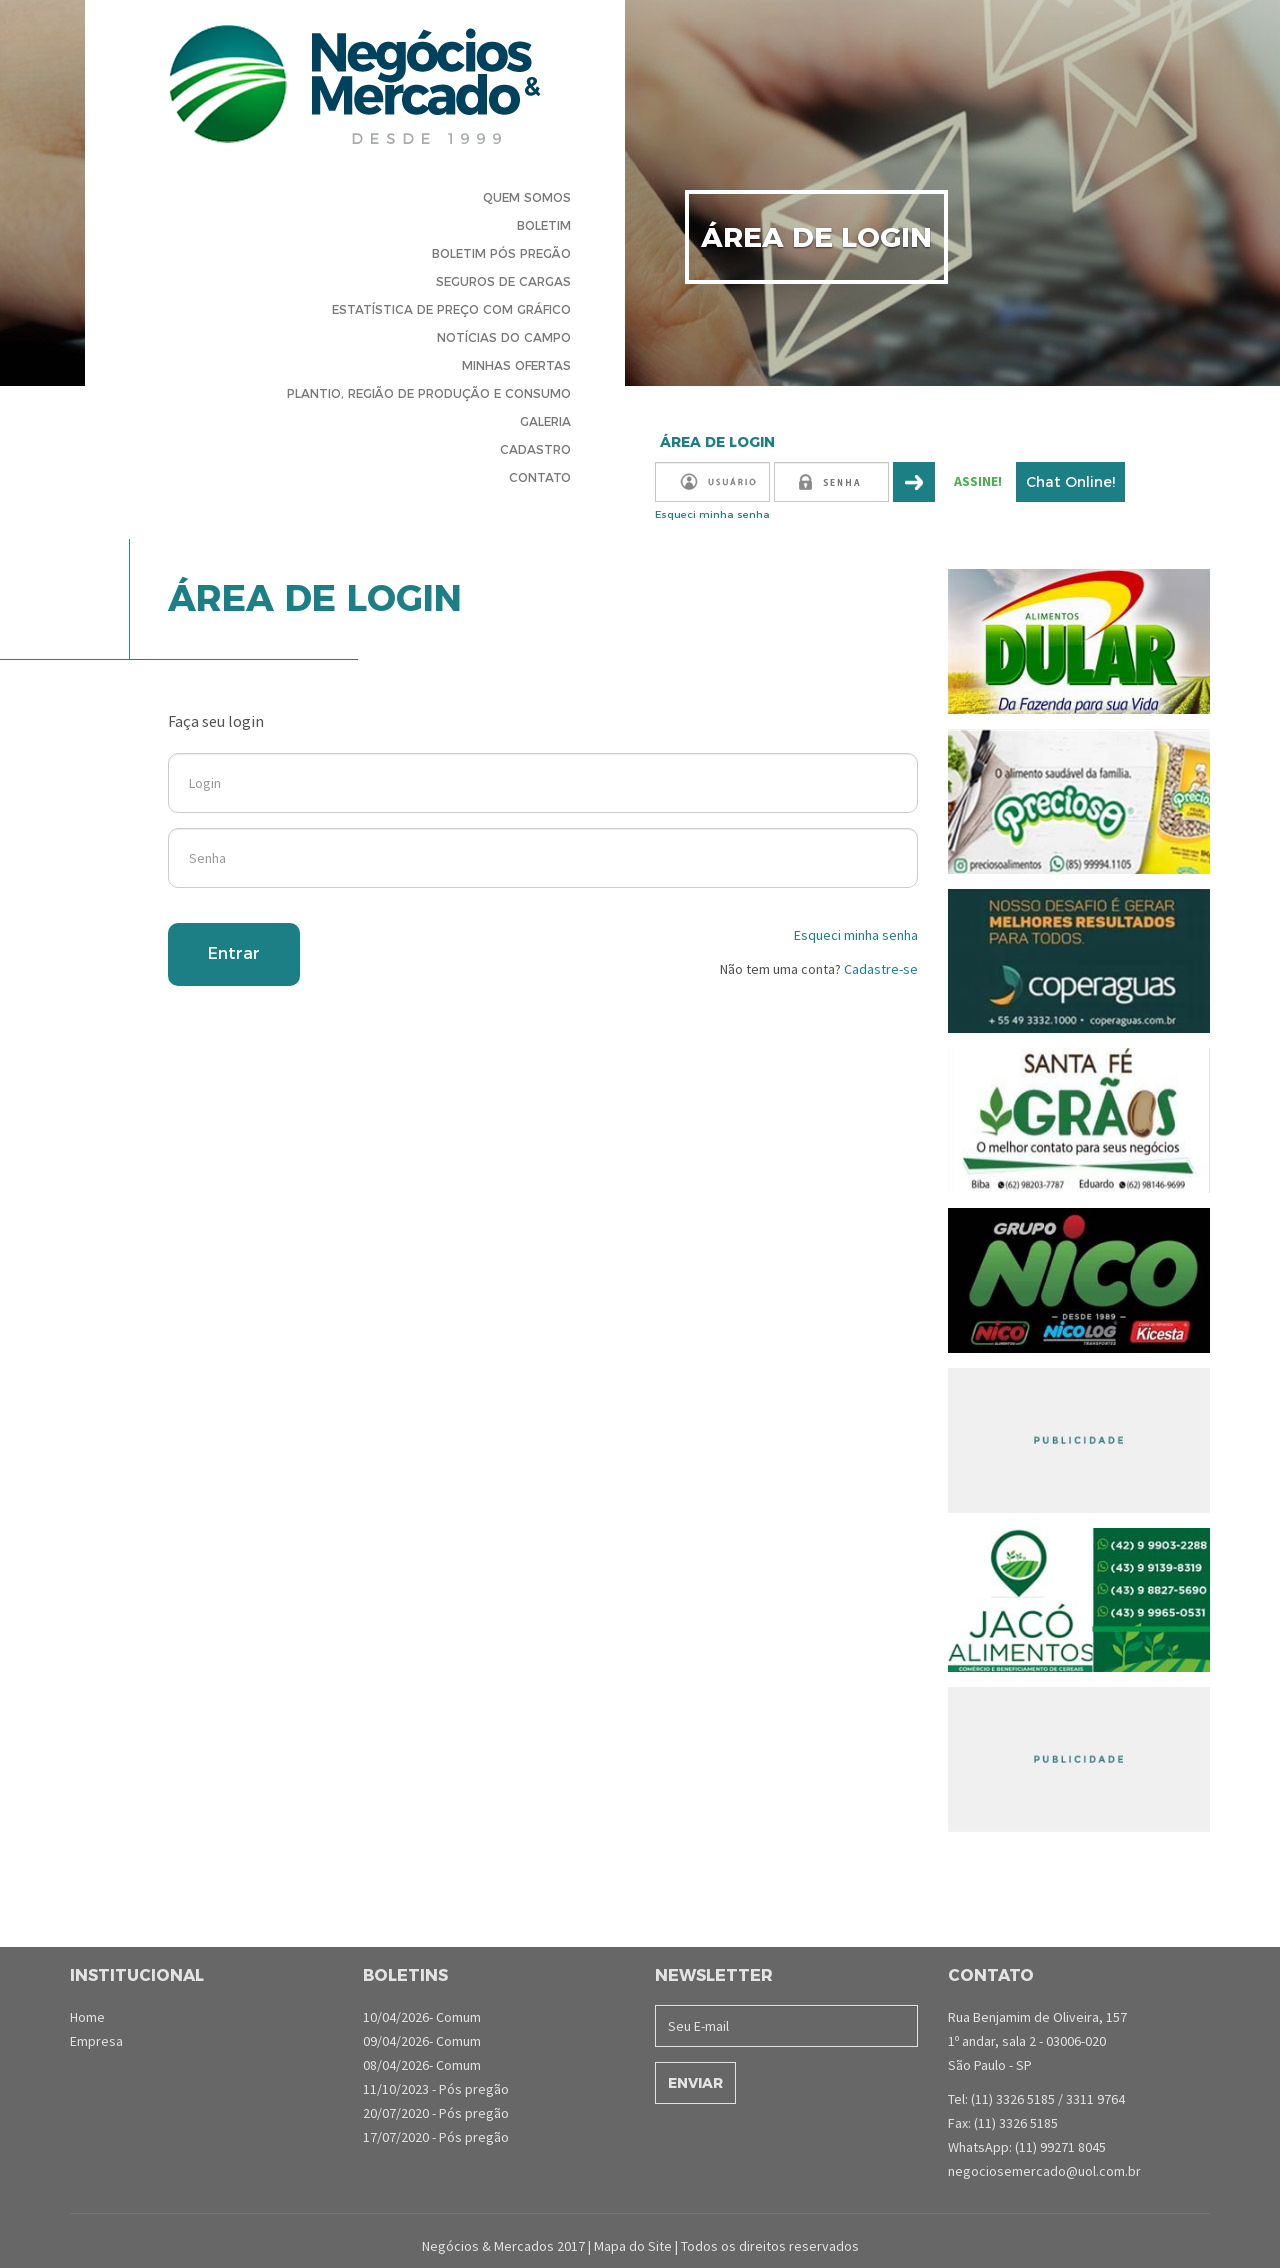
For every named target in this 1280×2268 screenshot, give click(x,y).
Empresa (96, 2041)
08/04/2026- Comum (422, 2065)
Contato (540, 477)
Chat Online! (1070, 482)
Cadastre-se (879, 969)
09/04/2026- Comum (422, 2041)
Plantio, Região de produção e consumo (429, 393)
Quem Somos (527, 197)
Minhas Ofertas (516, 365)
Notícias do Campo (504, 337)
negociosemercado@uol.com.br (1044, 2171)
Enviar (695, 2083)
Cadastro (535, 449)
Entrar (234, 953)
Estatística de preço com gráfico (451, 309)
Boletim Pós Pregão (501, 253)
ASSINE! (978, 481)
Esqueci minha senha (712, 514)
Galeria (545, 421)
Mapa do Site (633, 2246)
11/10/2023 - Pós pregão (436, 2089)
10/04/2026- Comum (422, 2017)
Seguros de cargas (503, 281)
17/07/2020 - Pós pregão (436, 2137)
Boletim (544, 225)
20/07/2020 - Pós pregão (436, 2113)
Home (87, 2017)
